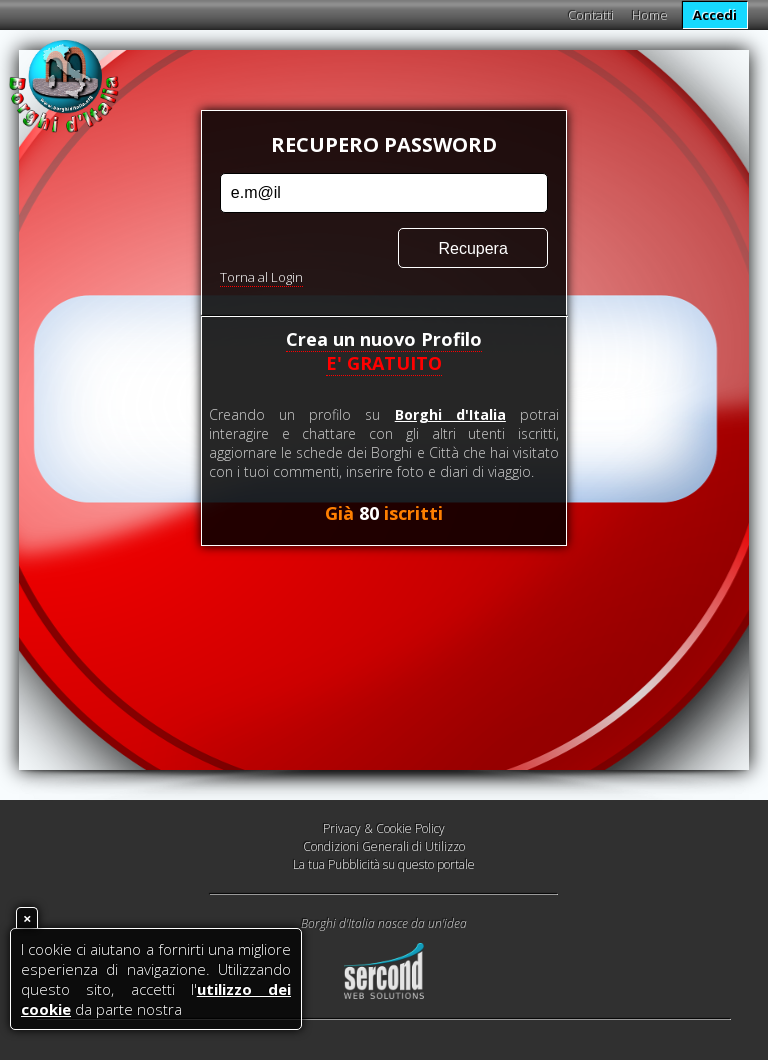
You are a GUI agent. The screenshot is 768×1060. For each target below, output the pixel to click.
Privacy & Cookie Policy (384, 828)
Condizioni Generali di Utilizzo (384, 846)
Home (650, 15)
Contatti (591, 15)
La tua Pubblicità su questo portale (384, 864)
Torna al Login (261, 277)
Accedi (715, 15)
